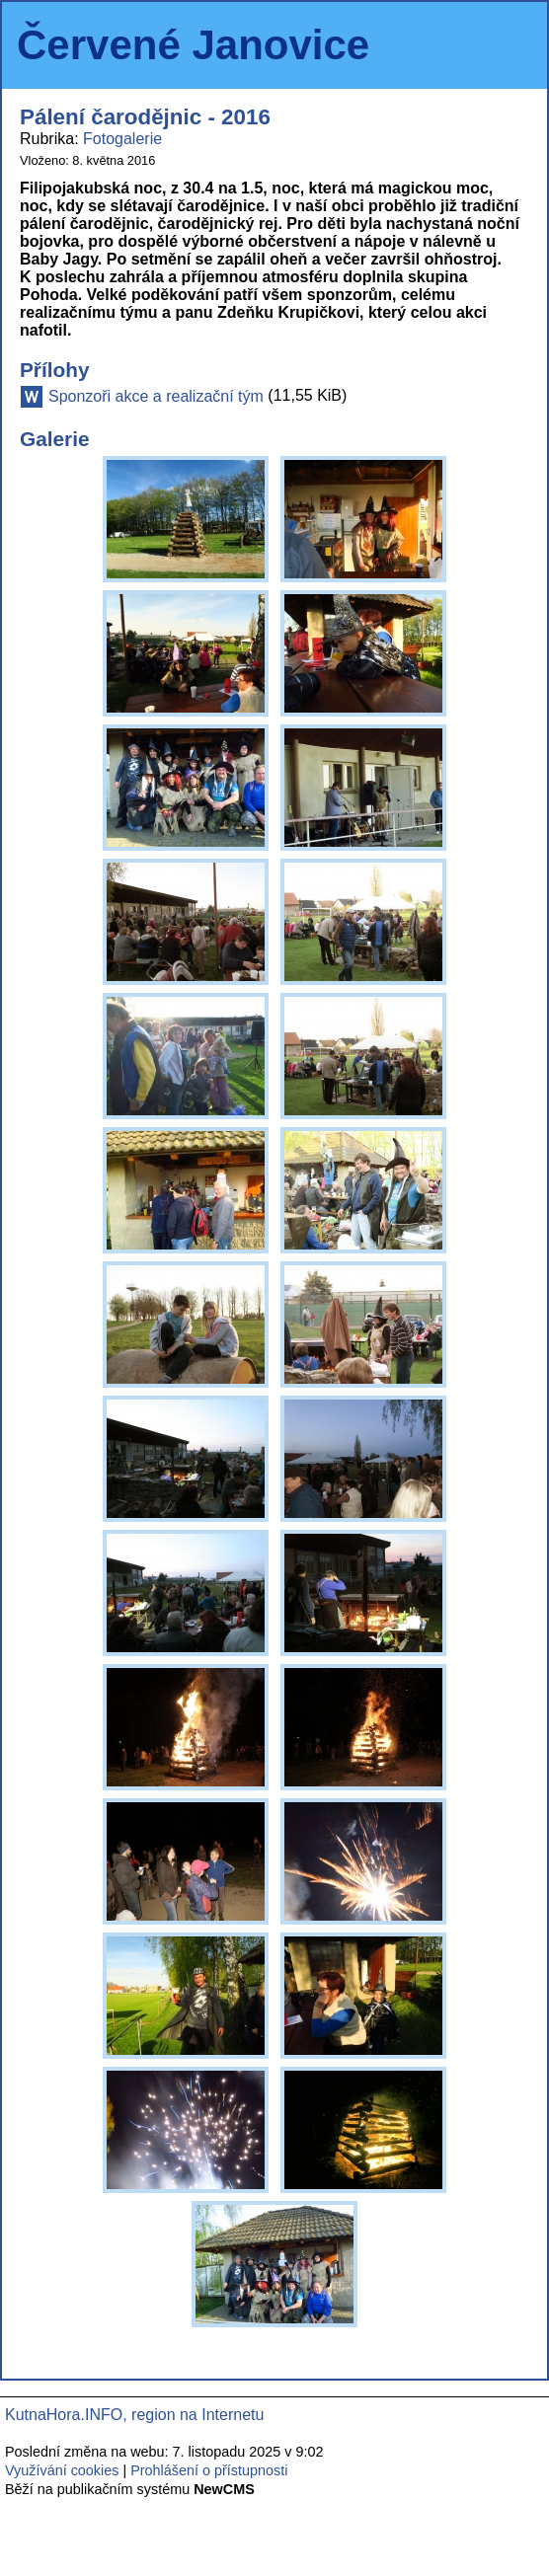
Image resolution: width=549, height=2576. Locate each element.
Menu (507, 45)
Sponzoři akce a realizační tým (156, 396)
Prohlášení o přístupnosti (208, 2470)
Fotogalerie (122, 138)
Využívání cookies (61, 2470)
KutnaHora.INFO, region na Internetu (134, 2414)
